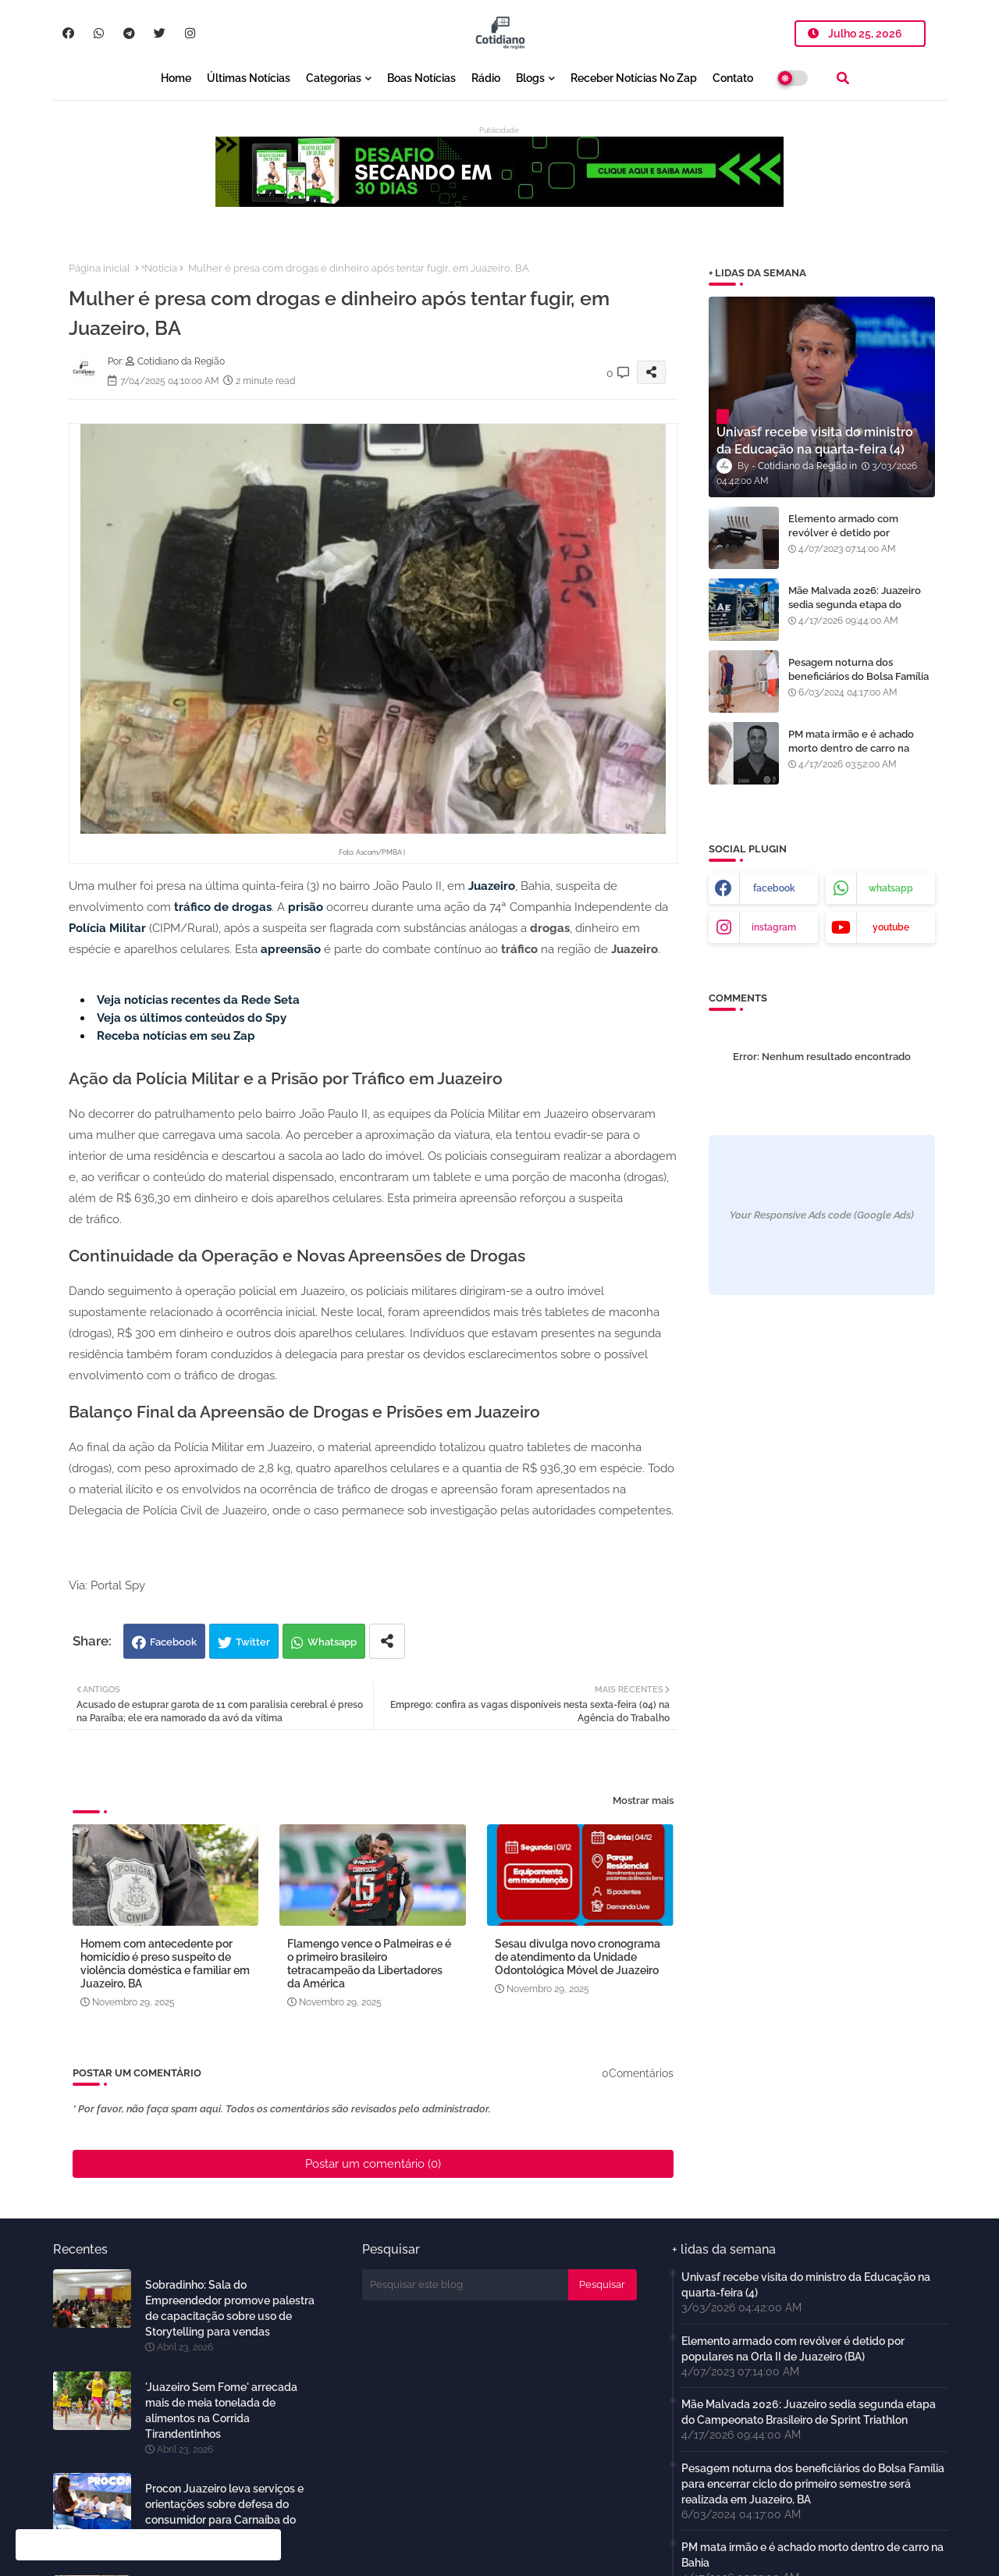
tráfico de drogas (223, 907)
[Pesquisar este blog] (465, 2284)
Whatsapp (332, 1642)
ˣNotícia (159, 268)
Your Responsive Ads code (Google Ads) (822, 1215)
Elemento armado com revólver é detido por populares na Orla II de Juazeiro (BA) (843, 540)
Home (176, 78)
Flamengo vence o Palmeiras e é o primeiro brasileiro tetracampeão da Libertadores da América (369, 1963)
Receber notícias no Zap (634, 78)
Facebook (173, 1642)
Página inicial (99, 268)
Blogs (530, 78)
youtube (891, 927)
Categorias (333, 78)
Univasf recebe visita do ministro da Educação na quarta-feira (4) (805, 2285)
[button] (843, 78)
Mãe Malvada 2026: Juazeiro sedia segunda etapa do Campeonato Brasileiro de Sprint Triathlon (854, 612)
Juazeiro (491, 886)
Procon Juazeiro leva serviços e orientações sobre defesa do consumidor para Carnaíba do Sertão (224, 2512)
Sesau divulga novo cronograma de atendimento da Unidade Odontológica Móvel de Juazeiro (577, 1956)
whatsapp (891, 888)
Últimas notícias (248, 78)
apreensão (291, 949)
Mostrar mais (643, 1800)
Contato (733, 78)
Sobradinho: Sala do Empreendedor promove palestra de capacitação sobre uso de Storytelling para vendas (230, 2308)
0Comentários (638, 2073)
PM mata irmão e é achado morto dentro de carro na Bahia (851, 748)
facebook (774, 888)
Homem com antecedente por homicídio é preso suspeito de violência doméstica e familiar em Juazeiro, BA (165, 1963)
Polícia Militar (107, 928)
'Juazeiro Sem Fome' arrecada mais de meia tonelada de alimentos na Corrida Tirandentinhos (221, 2410)
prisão (305, 907)
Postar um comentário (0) (373, 2164)
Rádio (485, 78)
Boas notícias (421, 78)
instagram (774, 927)
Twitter (253, 1642)
